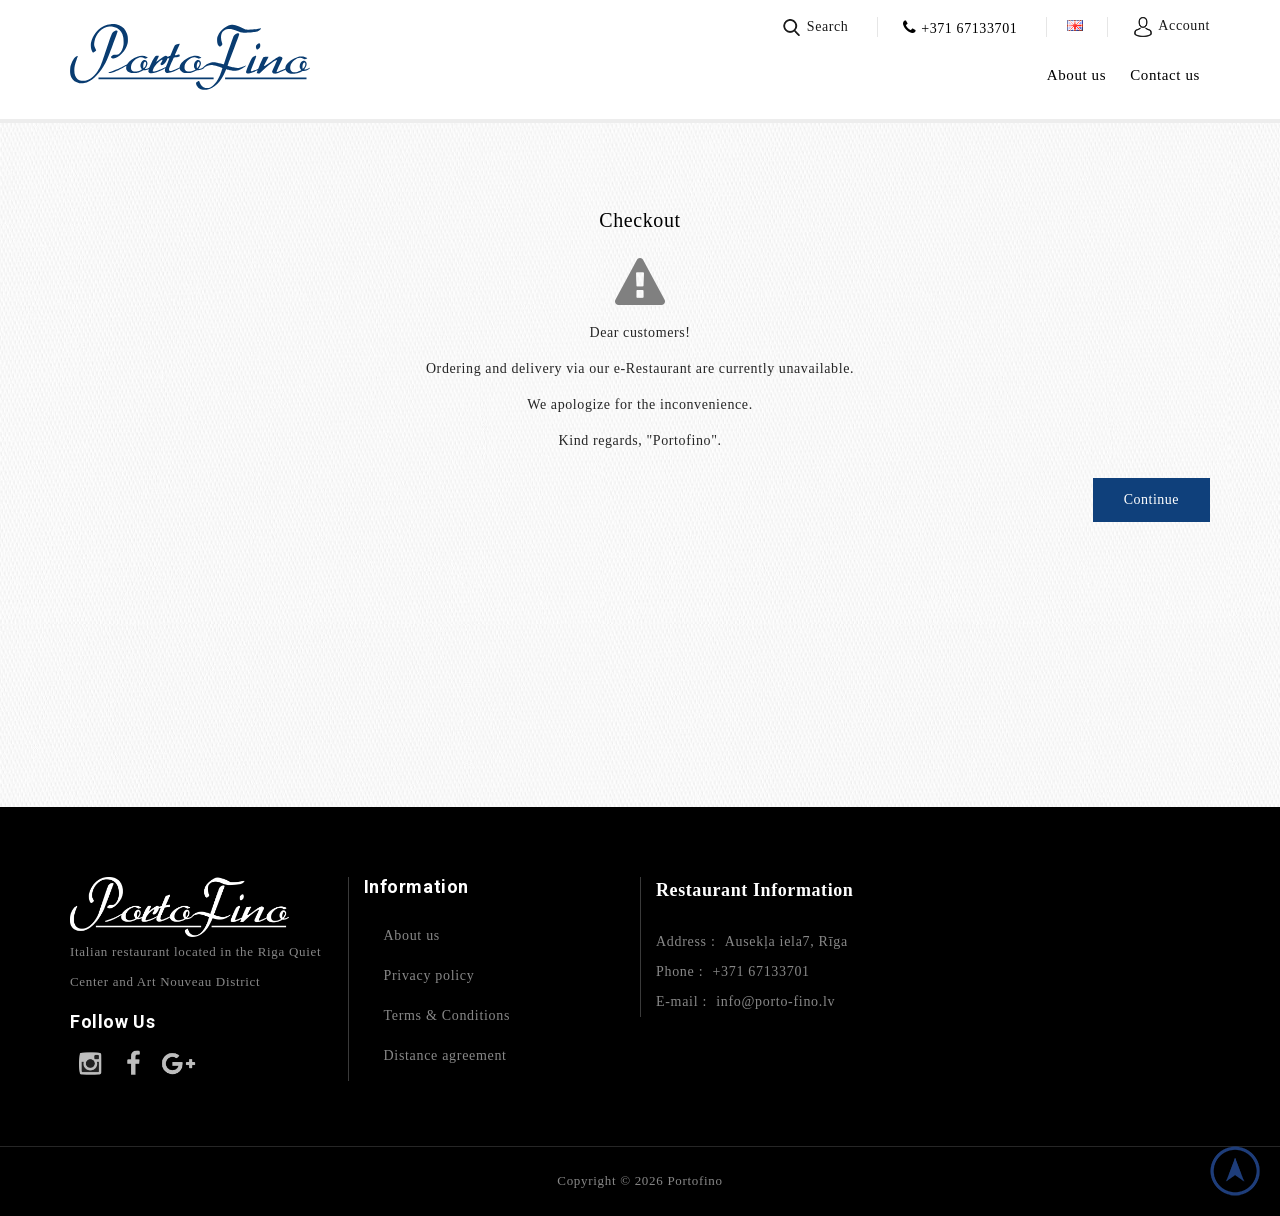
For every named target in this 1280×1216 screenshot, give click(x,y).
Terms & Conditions (447, 1015)
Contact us (1165, 75)
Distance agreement (445, 1055)
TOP (1235, 1171)
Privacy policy (429, 975)
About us (1076, 75)
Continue (1151, 499)
